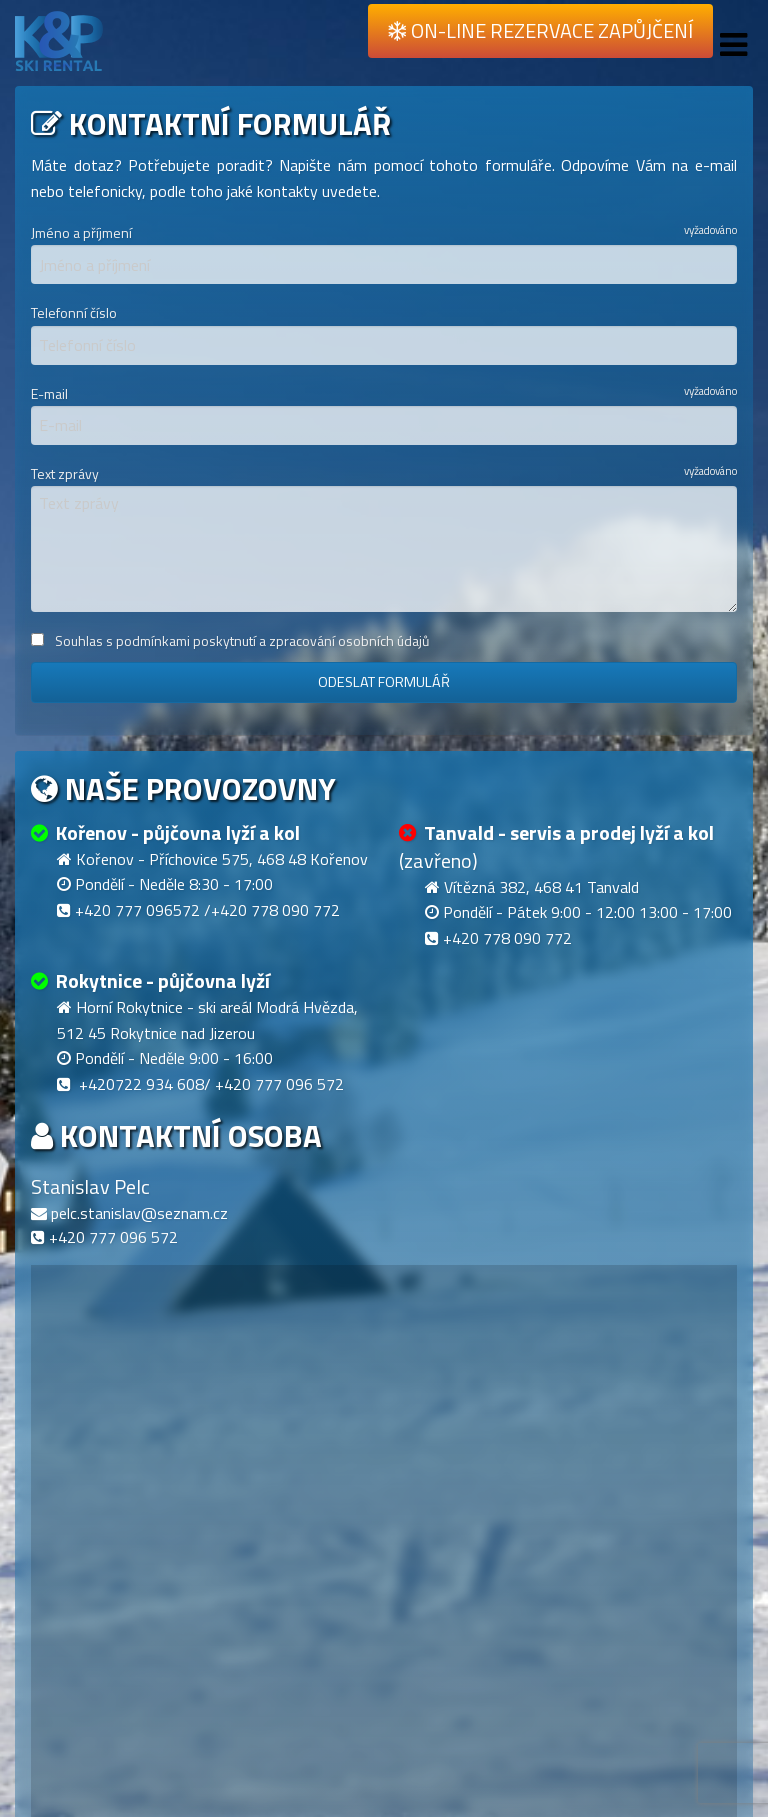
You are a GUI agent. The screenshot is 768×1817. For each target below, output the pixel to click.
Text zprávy (384, 537)
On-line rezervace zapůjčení (540, 30)
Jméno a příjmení (384, 252)
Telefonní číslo (384, 333)
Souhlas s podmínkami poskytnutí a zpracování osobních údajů (230, 640)
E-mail (384, 413)
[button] (290, 1734)
